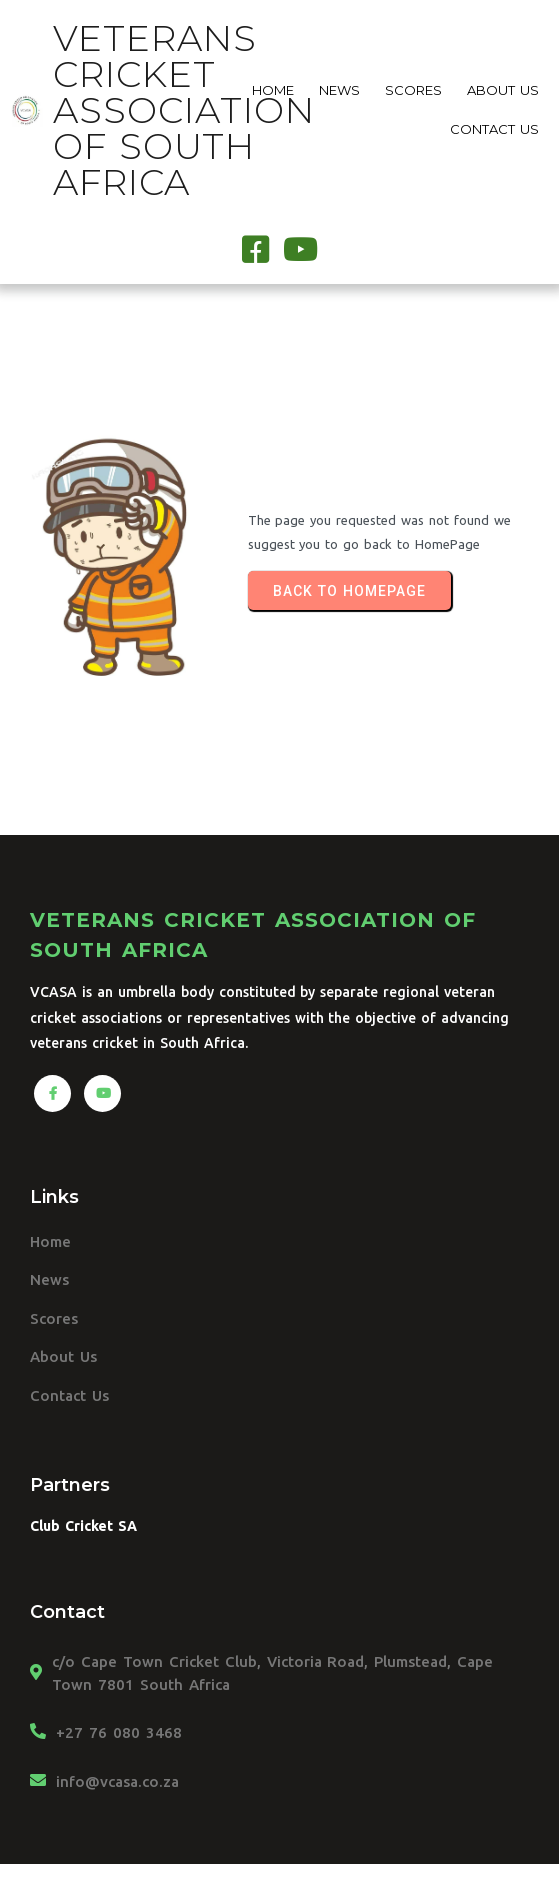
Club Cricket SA (83, 1526)
